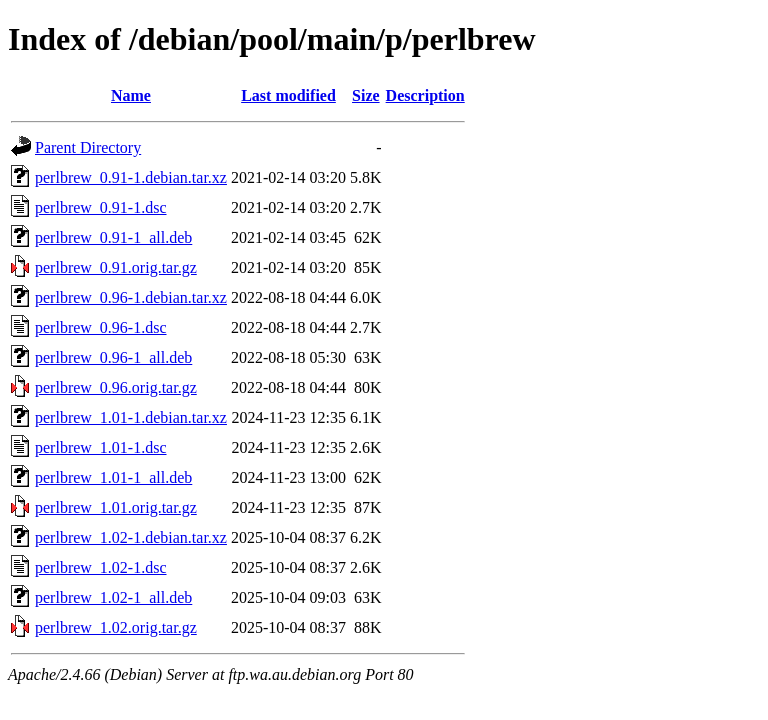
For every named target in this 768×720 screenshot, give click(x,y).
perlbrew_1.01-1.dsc (101, 447)
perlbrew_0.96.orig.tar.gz (116, 387)
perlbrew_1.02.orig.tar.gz (116, 627)
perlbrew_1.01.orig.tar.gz (116, 507)
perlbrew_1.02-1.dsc (101, 567)
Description (425, 95)
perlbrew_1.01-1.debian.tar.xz (131, 417)
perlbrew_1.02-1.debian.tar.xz (131, 537)
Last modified (288, 95)
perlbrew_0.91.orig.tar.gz (116, 267)
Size (366, 95)
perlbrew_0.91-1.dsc (101, 207)
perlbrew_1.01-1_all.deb (113, 477)
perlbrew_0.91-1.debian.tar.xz (131, 177)
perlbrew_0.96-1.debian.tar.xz (131, 297)
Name (131, 95)
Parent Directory (88, 147)
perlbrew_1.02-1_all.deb (113, 597)
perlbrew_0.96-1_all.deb (113, 357)
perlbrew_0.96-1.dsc (101, 327)
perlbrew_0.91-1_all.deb (113, 237)
